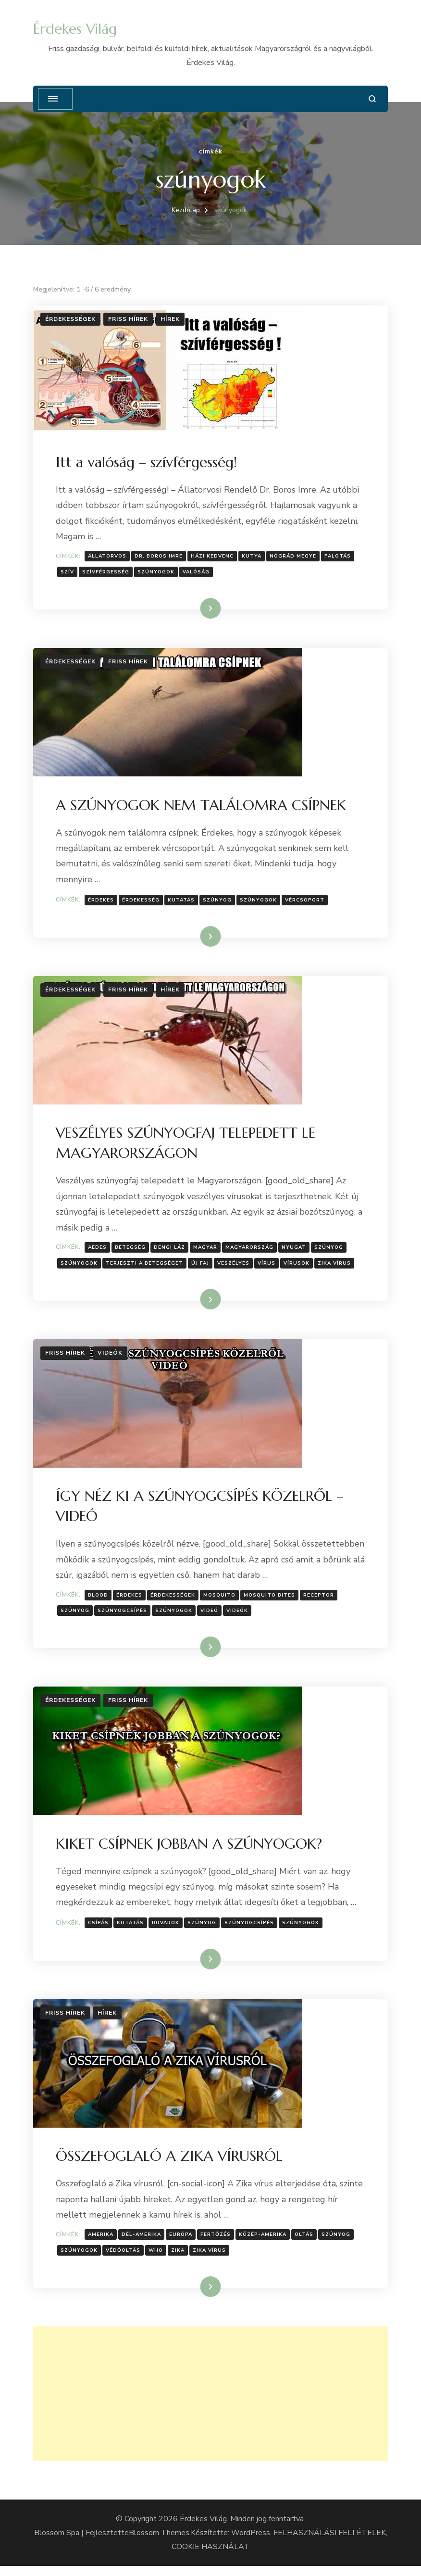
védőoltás (124, 2259)
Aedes (98, 1251)
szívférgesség (107, 573)
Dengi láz (170, 1251)
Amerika (102, 2244)
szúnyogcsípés (124, 1616)
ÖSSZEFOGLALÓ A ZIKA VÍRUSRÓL (170, 2165)
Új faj (201, 1267)
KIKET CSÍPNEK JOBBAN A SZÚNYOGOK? (190, 1851)
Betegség (131, 1251)
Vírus (268, 1267)
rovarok (167, 1930)
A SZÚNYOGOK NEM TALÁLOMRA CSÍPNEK (202, 807)
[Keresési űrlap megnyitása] (372, 99)
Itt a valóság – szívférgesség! (147, 463)
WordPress (250, 2543)
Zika (179, 2259)
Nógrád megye (294, 557)
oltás (305, 2244)
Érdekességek (70, 319)
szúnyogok (157, 573)
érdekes (102, 902)
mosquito (221, 1601)
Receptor (320, 1601)
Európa (182, 2244)
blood (99, 1601)
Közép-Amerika (264, 2244)
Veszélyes (235, 1267)
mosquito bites (271, 1601)
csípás (99, 1930)
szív (68, 573)
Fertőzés (217, 2244)
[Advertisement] (210, 2404)
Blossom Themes (159, 2543)
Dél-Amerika (142, 2244)
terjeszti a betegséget (146, 1267)
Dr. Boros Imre (160, 557)
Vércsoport (306, 902)
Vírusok (298, 1267)
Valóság (197, 573)
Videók (110, 1358)
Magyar (207, 1251)
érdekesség (142, 902)
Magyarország (251, 1251)
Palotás (339, 557)
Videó (211, 1616)
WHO (157, 2259)
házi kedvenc (213, 557)
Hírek (170, 319)
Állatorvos (108, 557)
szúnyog (218, 902)
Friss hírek (128, 319)
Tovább (198, 609)
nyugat (295, 1251)
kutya (253, 557)
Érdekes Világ (75, 29)
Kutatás (182, 902)
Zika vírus (335, 1267)
